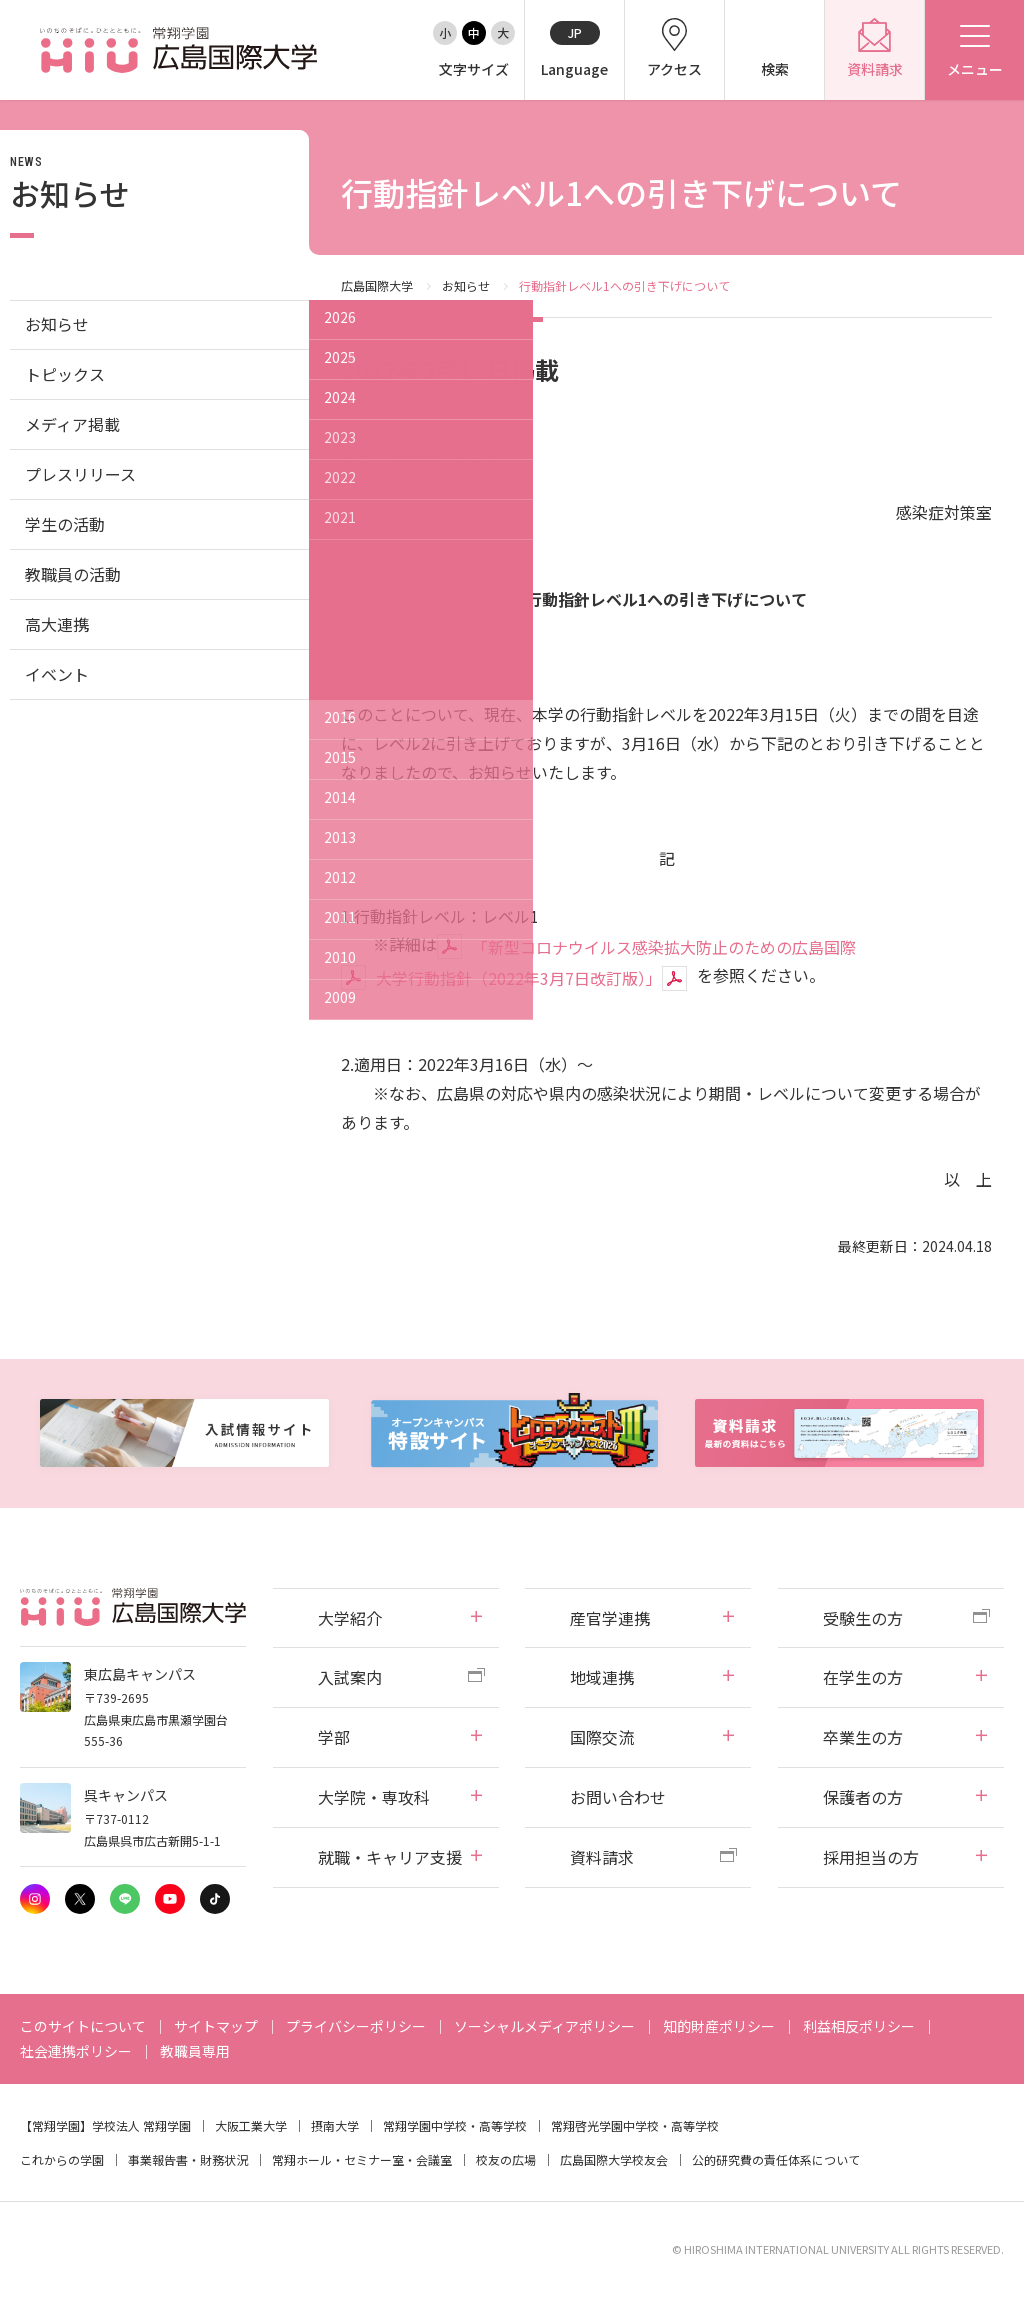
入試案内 (350, 1677)
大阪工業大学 (251, 2125)
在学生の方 (863, 1677)
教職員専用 (195, 2051)
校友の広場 (506, 2159)
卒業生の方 (863, 1737)
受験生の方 (863, 1618)
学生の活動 (65, 524)
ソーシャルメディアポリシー (544, 2026)
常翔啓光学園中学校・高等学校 (635, 2125)
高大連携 (57, 624)
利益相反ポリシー (859, 2026)
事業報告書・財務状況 (188, 2159)
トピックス (65, 374)
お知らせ (466, 285)
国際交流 (602, 1737)
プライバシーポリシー (356, 2026)
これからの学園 (62, 2159)
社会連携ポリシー (76, 2051)
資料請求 (602, 1857)
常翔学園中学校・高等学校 (455, 2125)
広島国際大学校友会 (614, 2159)
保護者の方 (863, 1797)
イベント (57, 674)
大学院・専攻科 (374, 1797)
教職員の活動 (73, 574)
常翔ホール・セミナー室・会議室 (362, 2159)
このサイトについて (83, 2026)
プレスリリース (80, 474)
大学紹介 (350, 1618)
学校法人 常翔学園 (141, 2125)
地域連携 (602, 1677)
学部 (334, 1737)
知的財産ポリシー (719, 2026)
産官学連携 (610, 1618)
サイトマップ (216, 2026)
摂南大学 (335, 2125)
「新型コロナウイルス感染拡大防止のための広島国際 (664, 947)
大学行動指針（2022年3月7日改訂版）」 (519, 978)
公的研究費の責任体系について (776, 2159)
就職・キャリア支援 (390, 1857)
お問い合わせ (618, 1797)
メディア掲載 (72, 424)
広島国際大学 (377, 285)
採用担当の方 (871, 1857)
